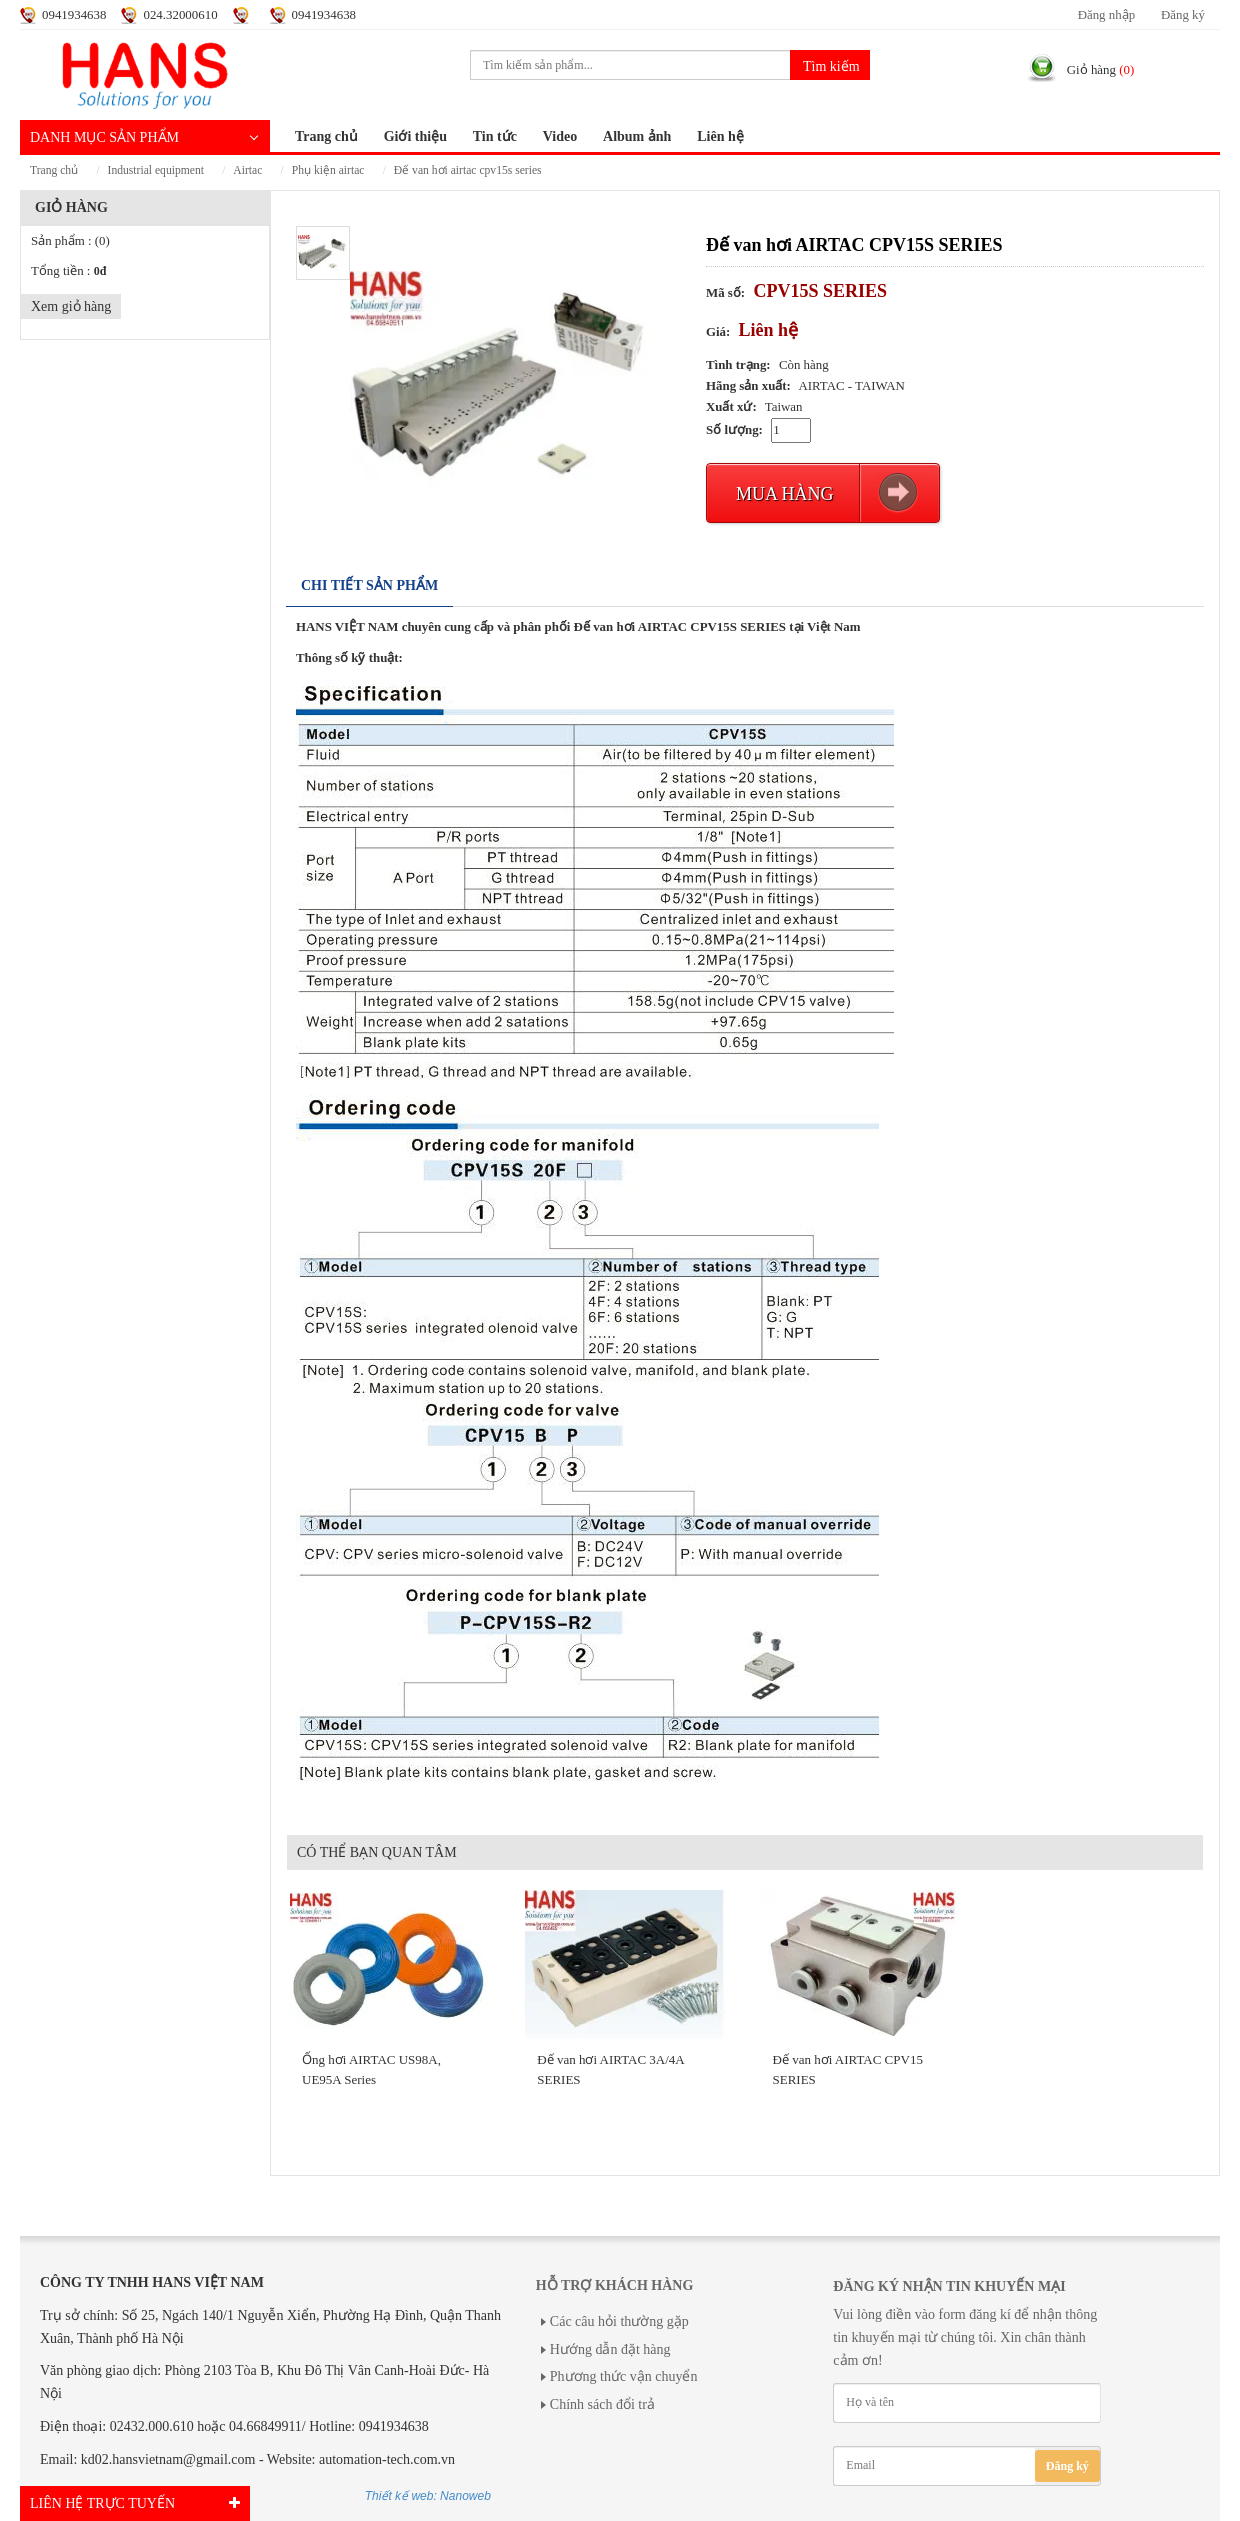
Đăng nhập (1106, 15)
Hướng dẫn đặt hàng (610, 2349)
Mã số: (725, 293)
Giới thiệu (415, 136)
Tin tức (495, 136)
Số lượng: (734, 430)
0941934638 (74, 15)
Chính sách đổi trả (602, 2404)
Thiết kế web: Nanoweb (428, 2496)
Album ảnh (637, 136)
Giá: (718, 332)
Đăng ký (1183, 15)
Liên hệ (720, 136)
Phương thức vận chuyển (624, 2376)
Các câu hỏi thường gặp (619, 2321)
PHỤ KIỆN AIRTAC (328, 170)
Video (560, 136)
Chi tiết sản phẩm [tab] (369, 585)
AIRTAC (247, 170)
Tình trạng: (738, 365)
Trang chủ (326, 136)
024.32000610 (180, 15)
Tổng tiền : (68, 271)
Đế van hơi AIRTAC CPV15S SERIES (468, 170)
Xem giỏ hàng (71, 306)
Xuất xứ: (731, 407)
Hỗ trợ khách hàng (614, 2285)
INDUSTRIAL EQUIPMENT (156, 170)
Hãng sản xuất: (748, 386)
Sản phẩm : (70, 241)
